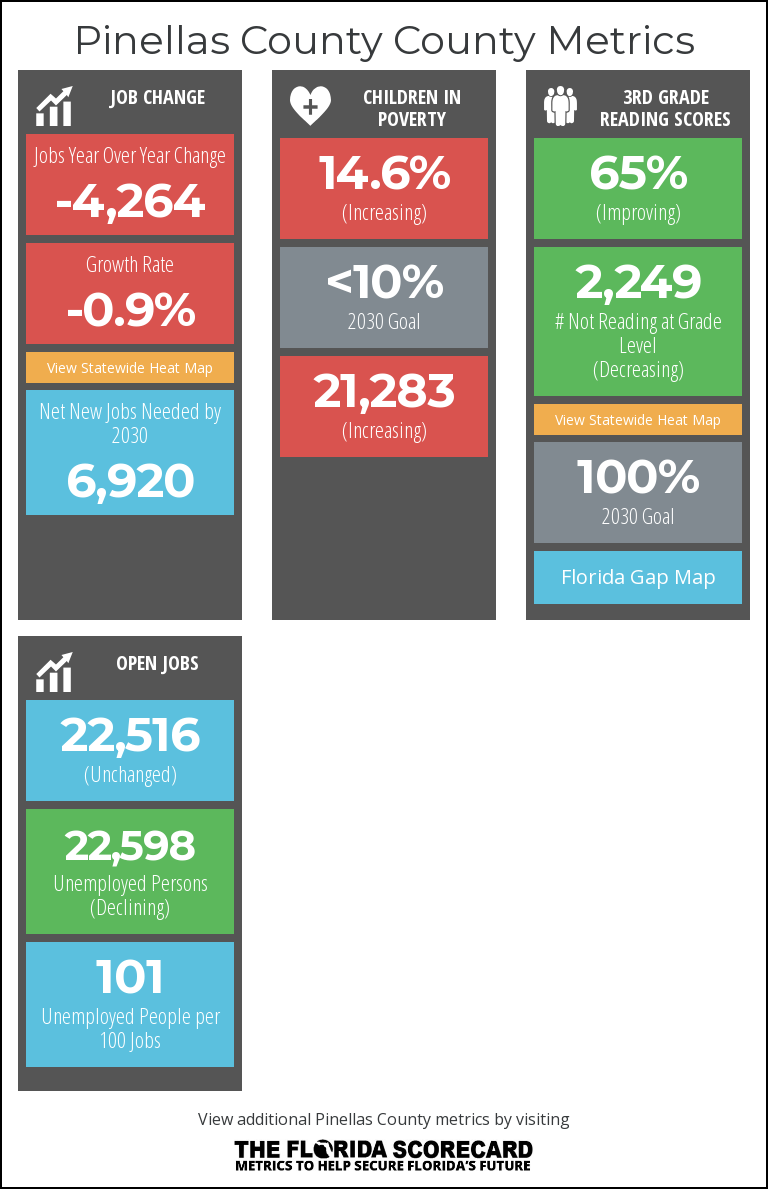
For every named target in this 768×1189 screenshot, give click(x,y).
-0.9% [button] (130, 309)
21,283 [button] (384, 390)
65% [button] (637, 172)
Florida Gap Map (638, 576)
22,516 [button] (130, 734)
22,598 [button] (130, 845)
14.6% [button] (384, 172)
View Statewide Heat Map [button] (130, 367)
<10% (384, 281)
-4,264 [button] (130, 200)
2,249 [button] (638, 281)
